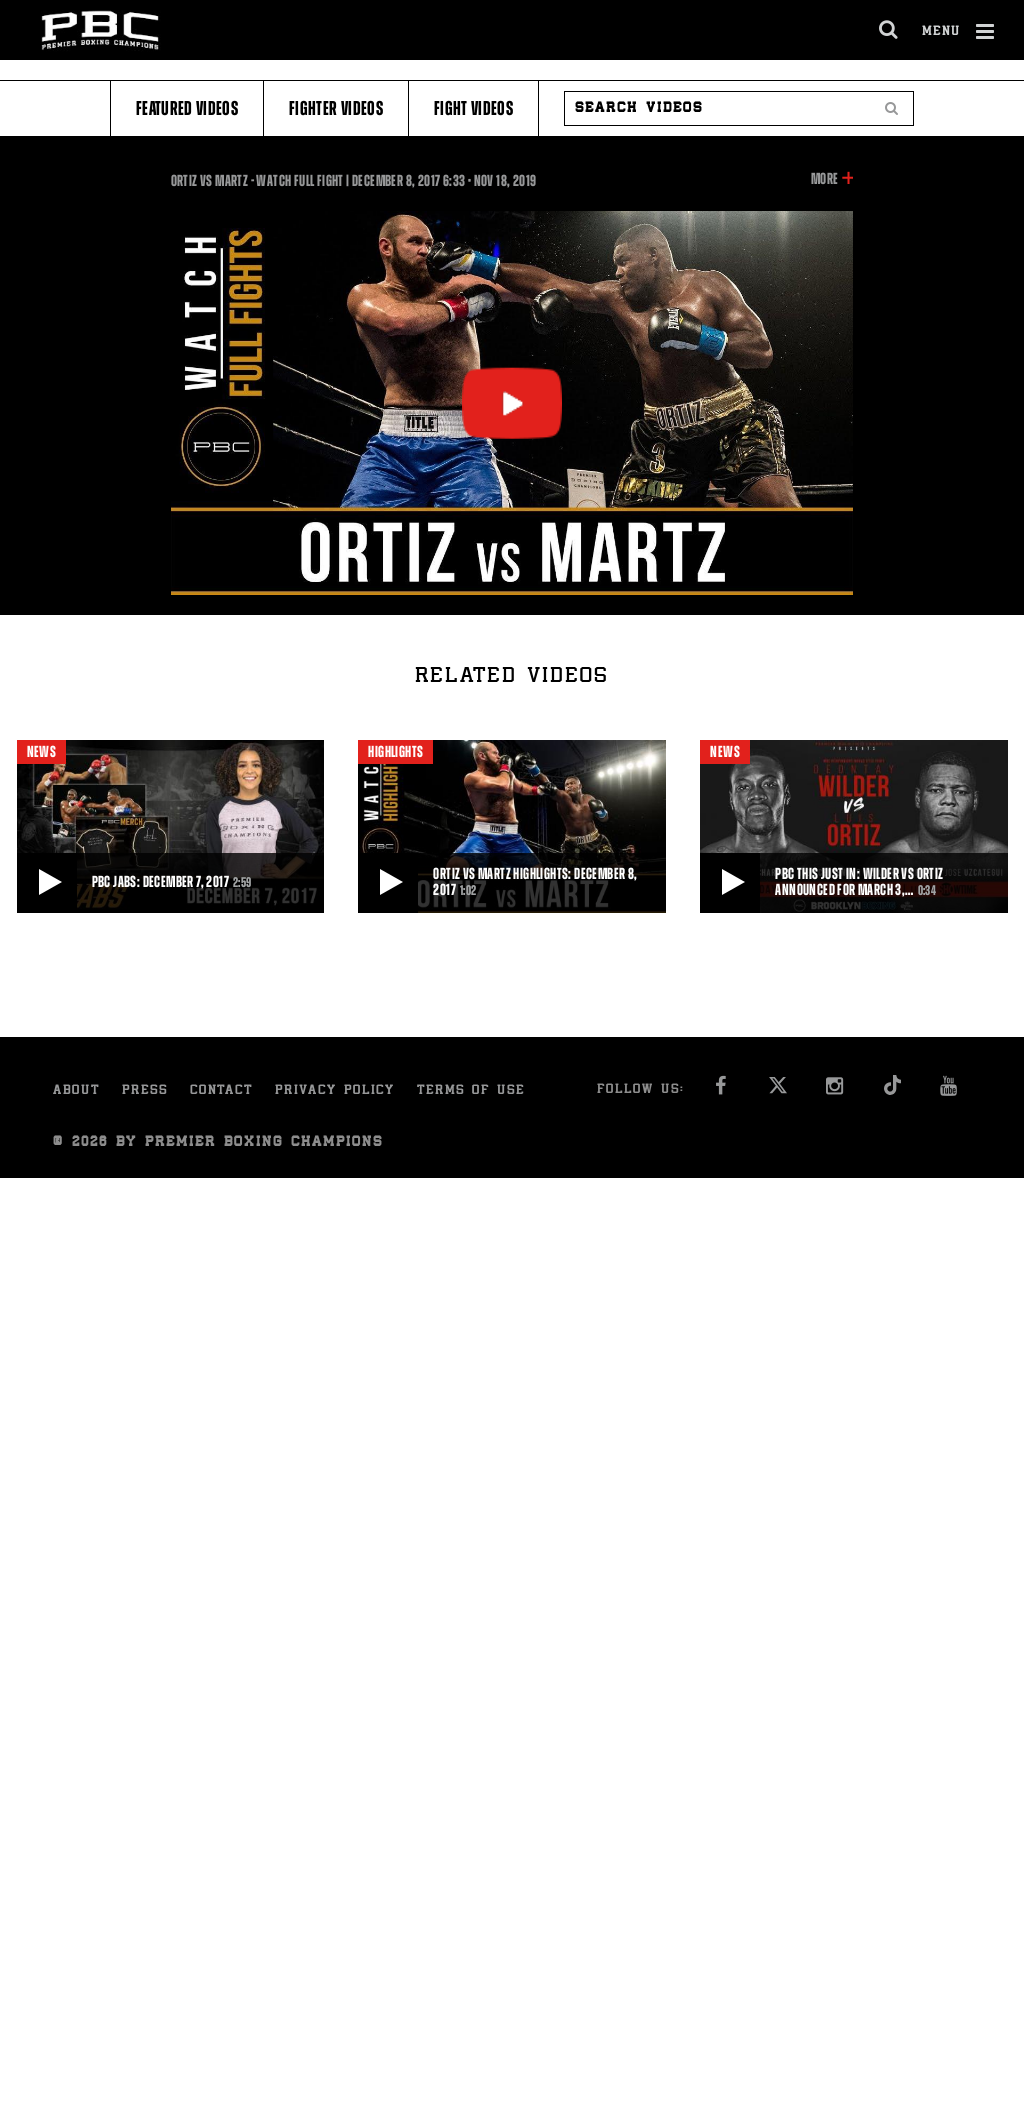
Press (145, 1091)
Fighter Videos (336, 108)
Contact (221, 1091)
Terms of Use (471, 1091)
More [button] (824, 179)
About (76, 1091)
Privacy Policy (335, 1091)
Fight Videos (473, 108)
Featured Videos (187, 108)
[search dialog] (889, 30)
